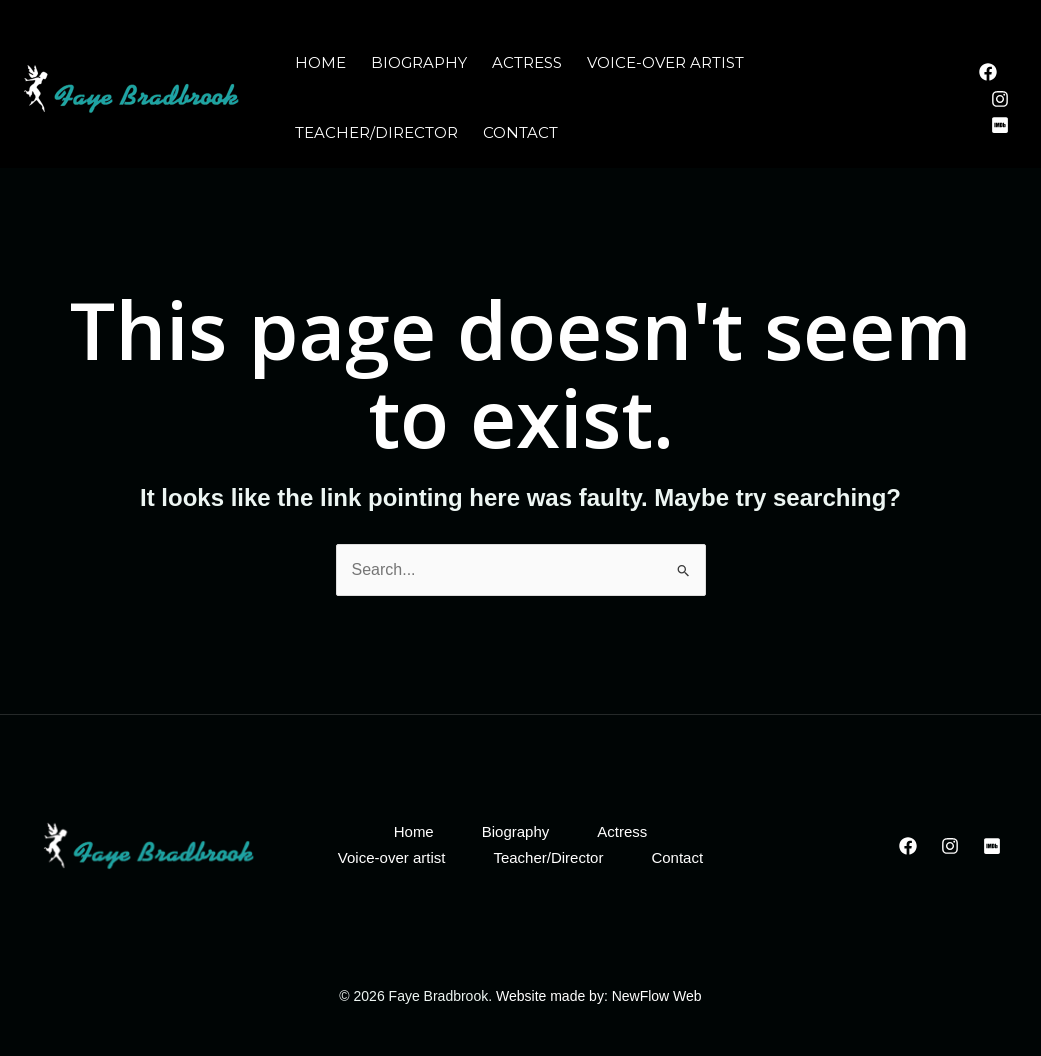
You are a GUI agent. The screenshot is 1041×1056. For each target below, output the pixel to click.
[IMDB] (1000, 125)
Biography (419, 62)
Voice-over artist (665, 62)
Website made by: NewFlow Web (597, 996)
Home (320, 62)
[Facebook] (988, 72)
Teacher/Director (376, 132)
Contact (520, 132)
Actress (527, 62)
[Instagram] (1000, 99)
